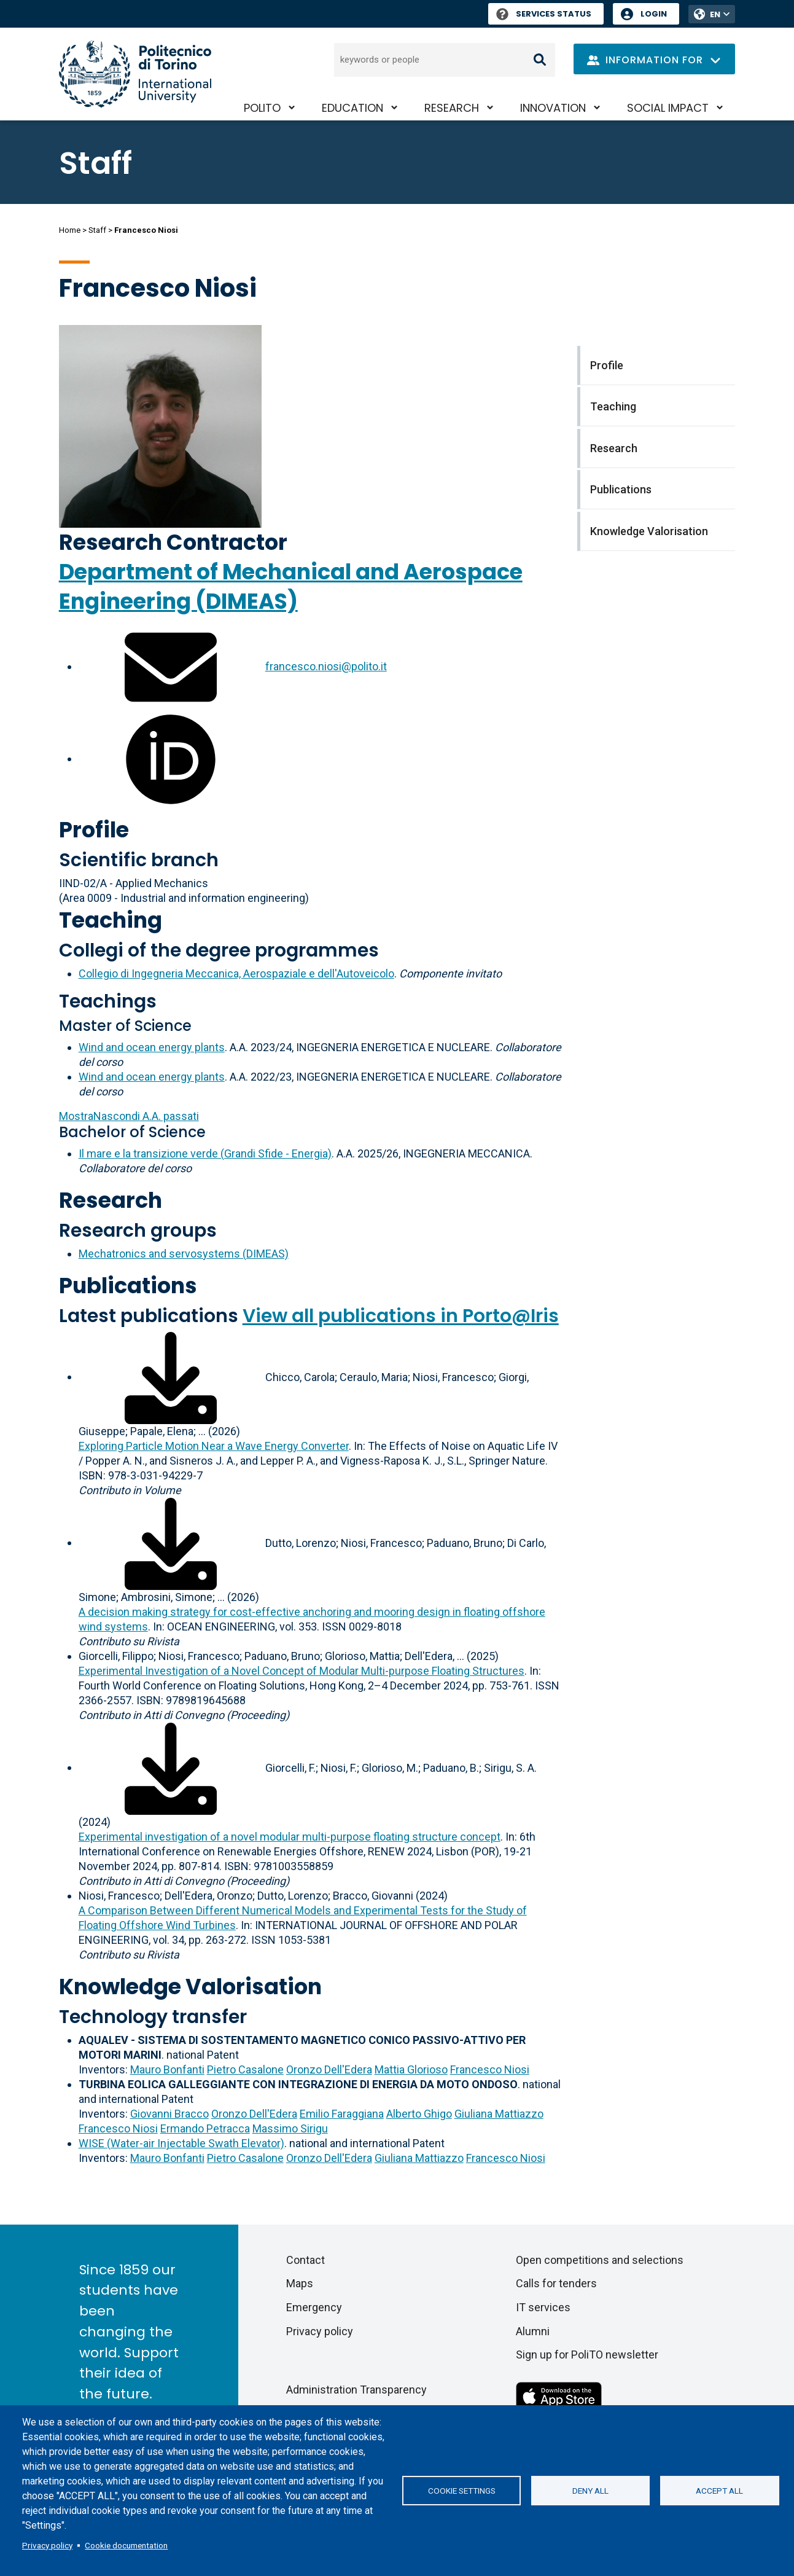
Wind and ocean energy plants (152, 1047)
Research (451, 107)
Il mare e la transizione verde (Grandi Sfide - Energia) (205, 1153)
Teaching (110, 920)
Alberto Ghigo (419, 2113)
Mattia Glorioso (411, 2069)
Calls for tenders (556, 2283)
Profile (94, 830)
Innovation (553, 107)
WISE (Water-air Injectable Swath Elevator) (181, 2143)
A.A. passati (129, 1116)
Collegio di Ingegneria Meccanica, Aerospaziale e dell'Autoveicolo (236, 973)
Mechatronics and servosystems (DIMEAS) (184, 1253)
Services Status (543, 14)
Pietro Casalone (245, 2069)
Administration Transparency (356, 2389)
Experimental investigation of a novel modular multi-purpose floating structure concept (289, 1836)
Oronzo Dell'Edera (329, 2069)
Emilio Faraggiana (342, 2113)
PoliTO (262, 107)
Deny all (590, 2491)
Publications (128, 1285)
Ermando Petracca (205, 2128)
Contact (305, 2259)
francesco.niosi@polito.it (326, 666)
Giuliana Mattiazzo (498, 2113)
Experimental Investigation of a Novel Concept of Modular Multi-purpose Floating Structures (301, 1670)
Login (653, 14)
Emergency (314, 2307)
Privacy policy (47, 2545)
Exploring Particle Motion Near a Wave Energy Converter (214, 1445)
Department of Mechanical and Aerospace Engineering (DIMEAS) (291, 586)
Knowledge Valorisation (190, 1986)
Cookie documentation (126, 2545)
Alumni (533, 2331)
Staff (97, 230)
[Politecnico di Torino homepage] (135, 74)
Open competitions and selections (599, 2259)
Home (69, 230)
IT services (543, 2307)
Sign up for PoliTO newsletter (587, 2354)
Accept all (719, 2491)
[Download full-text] (171, 1376)
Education (352, 107)
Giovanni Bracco (169, 2113)
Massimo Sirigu (290, 2128)
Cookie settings (462, 2491)
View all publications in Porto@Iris (401, 1316)
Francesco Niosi (489, 2069)
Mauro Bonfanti (167, 2069)
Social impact (668, 107)
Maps (299, 2283)
